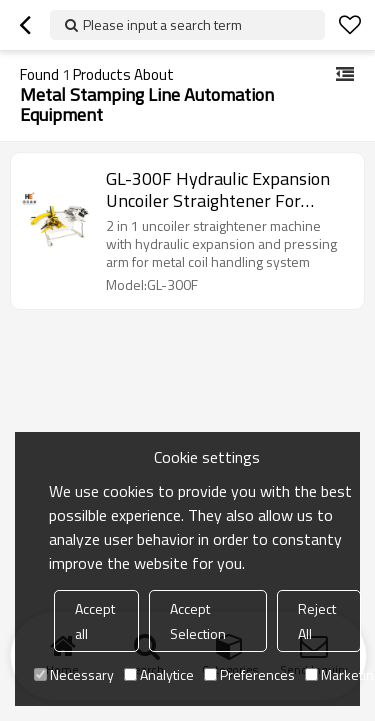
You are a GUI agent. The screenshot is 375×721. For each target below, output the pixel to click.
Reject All (317, 621)
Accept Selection (198, 621)
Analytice (159, 674)
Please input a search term (162, 24)
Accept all (95, 621)
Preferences (249, 674)
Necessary (74, 674)
